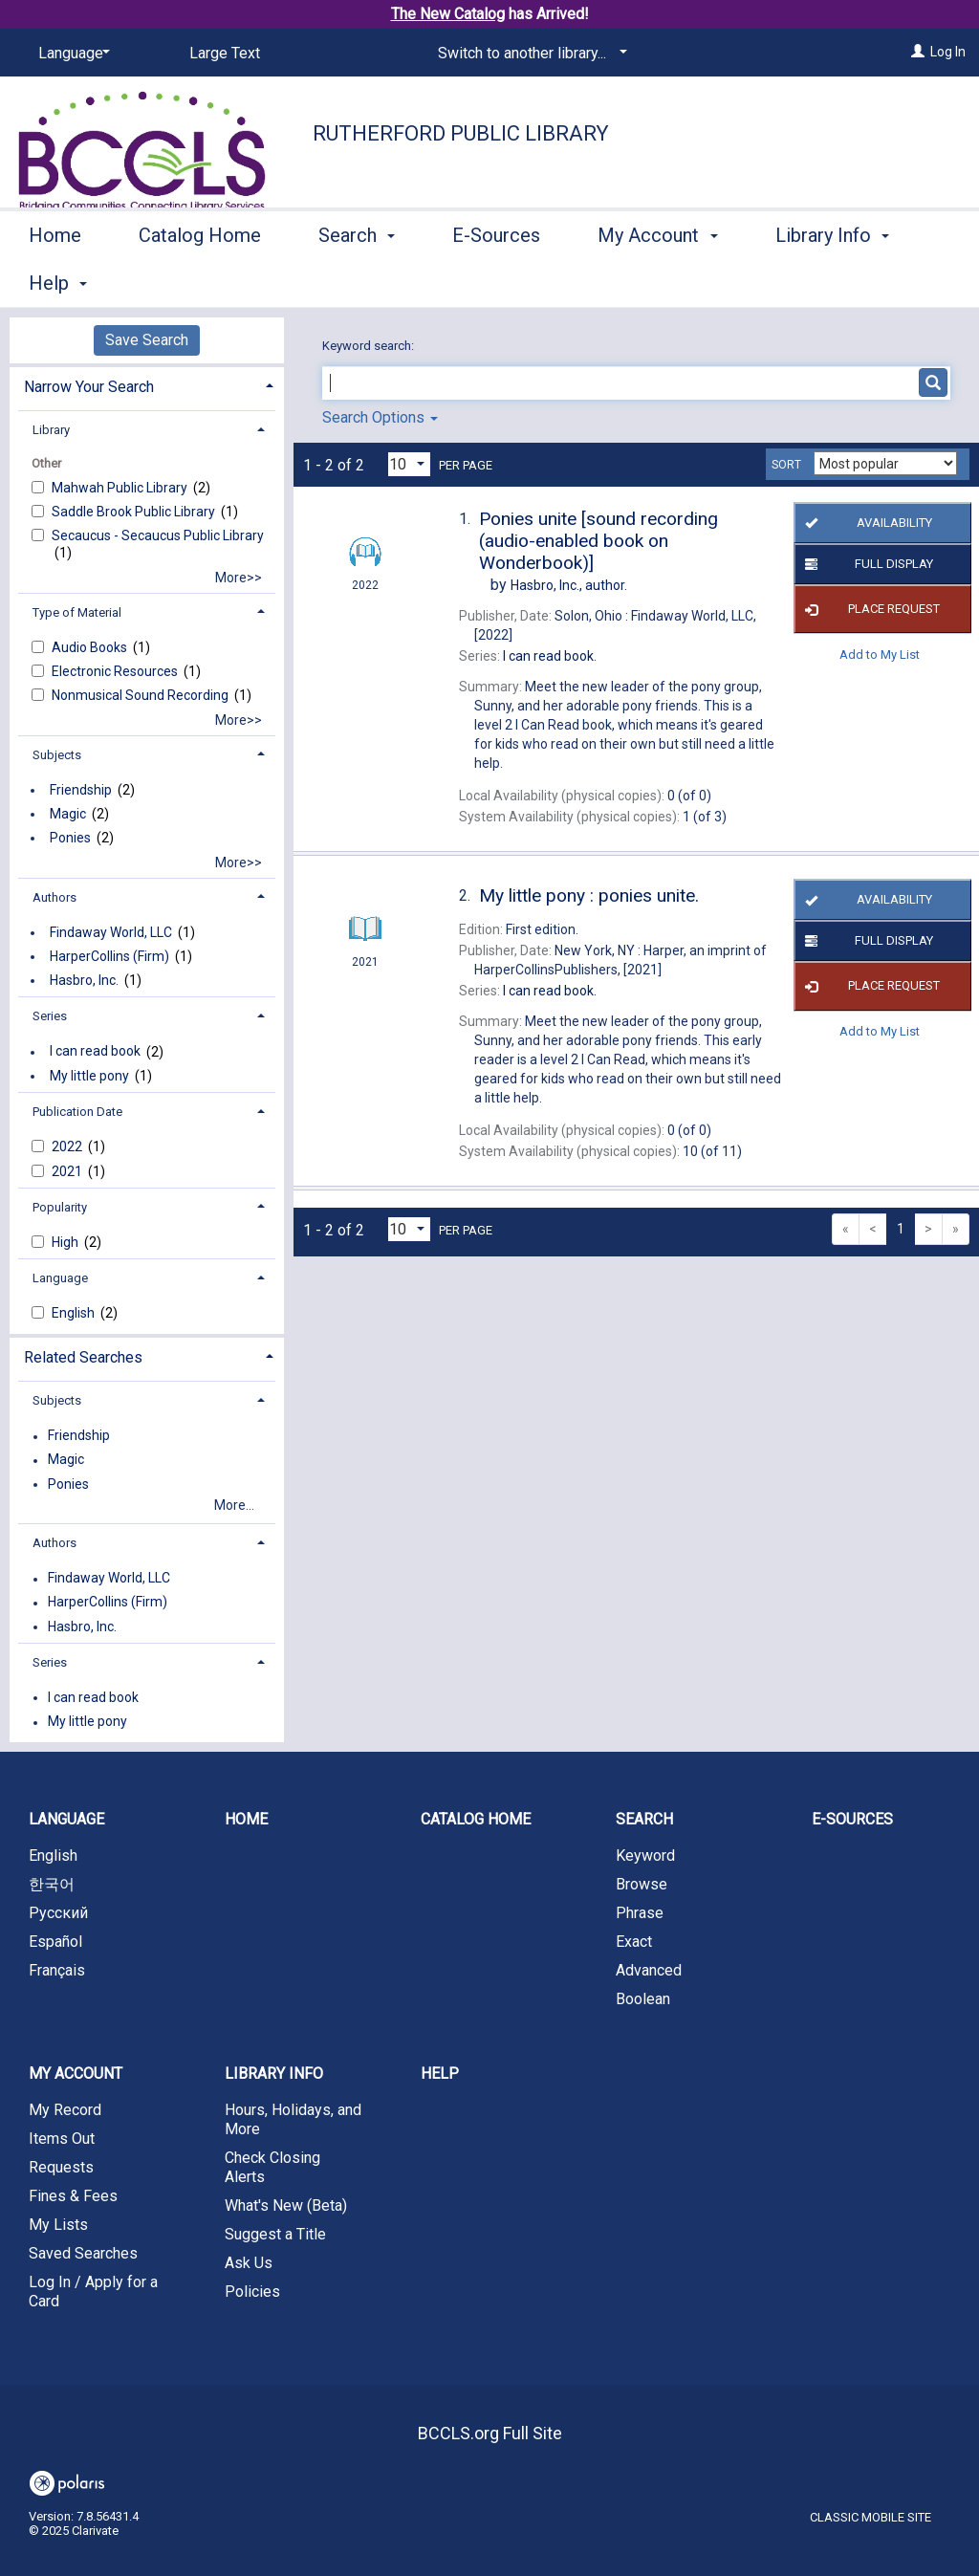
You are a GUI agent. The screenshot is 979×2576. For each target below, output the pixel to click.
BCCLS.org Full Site (490, 2433)
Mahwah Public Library (121, 487)
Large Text (224, 53)
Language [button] (60, 1278)
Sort (786, 464)
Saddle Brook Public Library (135, 511)
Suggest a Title (275, 2234)
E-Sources (496, 280)
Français (57, 1970)
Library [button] (51, 430)
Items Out (62, 2138)
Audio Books (91, 647)
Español (55, 1941)
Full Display (866, 564)
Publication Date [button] (77, 1111)
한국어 (52, 1884)
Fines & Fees (73, 2196)
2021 (68, 1171)
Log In (948, 51)
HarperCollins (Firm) (109, 956)
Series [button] (50, 1016)
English (75, 1313)
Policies (252, 2291)
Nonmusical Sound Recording (141, 695)
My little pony (89, 1075)
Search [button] (356, 280)
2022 (68, 1146)
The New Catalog (448, 14)
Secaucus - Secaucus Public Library (158, 535)
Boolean (643, 1999)
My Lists (58, 2225)
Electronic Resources (116, 671)
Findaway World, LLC (111, 932)
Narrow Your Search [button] (89, 387)
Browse (641, 1884)
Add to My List (879, 653)
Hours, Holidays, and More (293, 2119)
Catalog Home (200, 280)
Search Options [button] (380, 417)
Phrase (640, 1913)
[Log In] (918, 51)
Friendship (81, 789)
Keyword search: (369, 345)
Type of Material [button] (77, 612)
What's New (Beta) (286, 2205)
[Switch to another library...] (529, 53)
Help (440, 2073)
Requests (61, 2167)
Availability (865, 523)
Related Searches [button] (83, 1357)
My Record (65, 2110)
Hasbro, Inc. (84, 980)
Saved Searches (83, 2253)
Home (55, 280)
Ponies (70, 837)
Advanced (649, 1970)
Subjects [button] (57, 755)
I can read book (95, 1051)
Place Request (869, 609)
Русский (58, 1913)
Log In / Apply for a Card (93, 2291)
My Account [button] (657, 280)
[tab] (147, 384)
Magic (68, 813)
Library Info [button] (274, 2073)
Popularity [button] (60, 1207)
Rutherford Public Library (461, 133)
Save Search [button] (146, 340)
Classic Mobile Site (870, 2517)
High (66, 1242)
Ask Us (248, 2263)
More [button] (813, 283)
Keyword (645, 1855)
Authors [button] (54, 897)
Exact (634, 1941)
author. (569, 585)
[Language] (71, 53)
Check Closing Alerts (272, 2167)
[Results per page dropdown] (409, 464)
